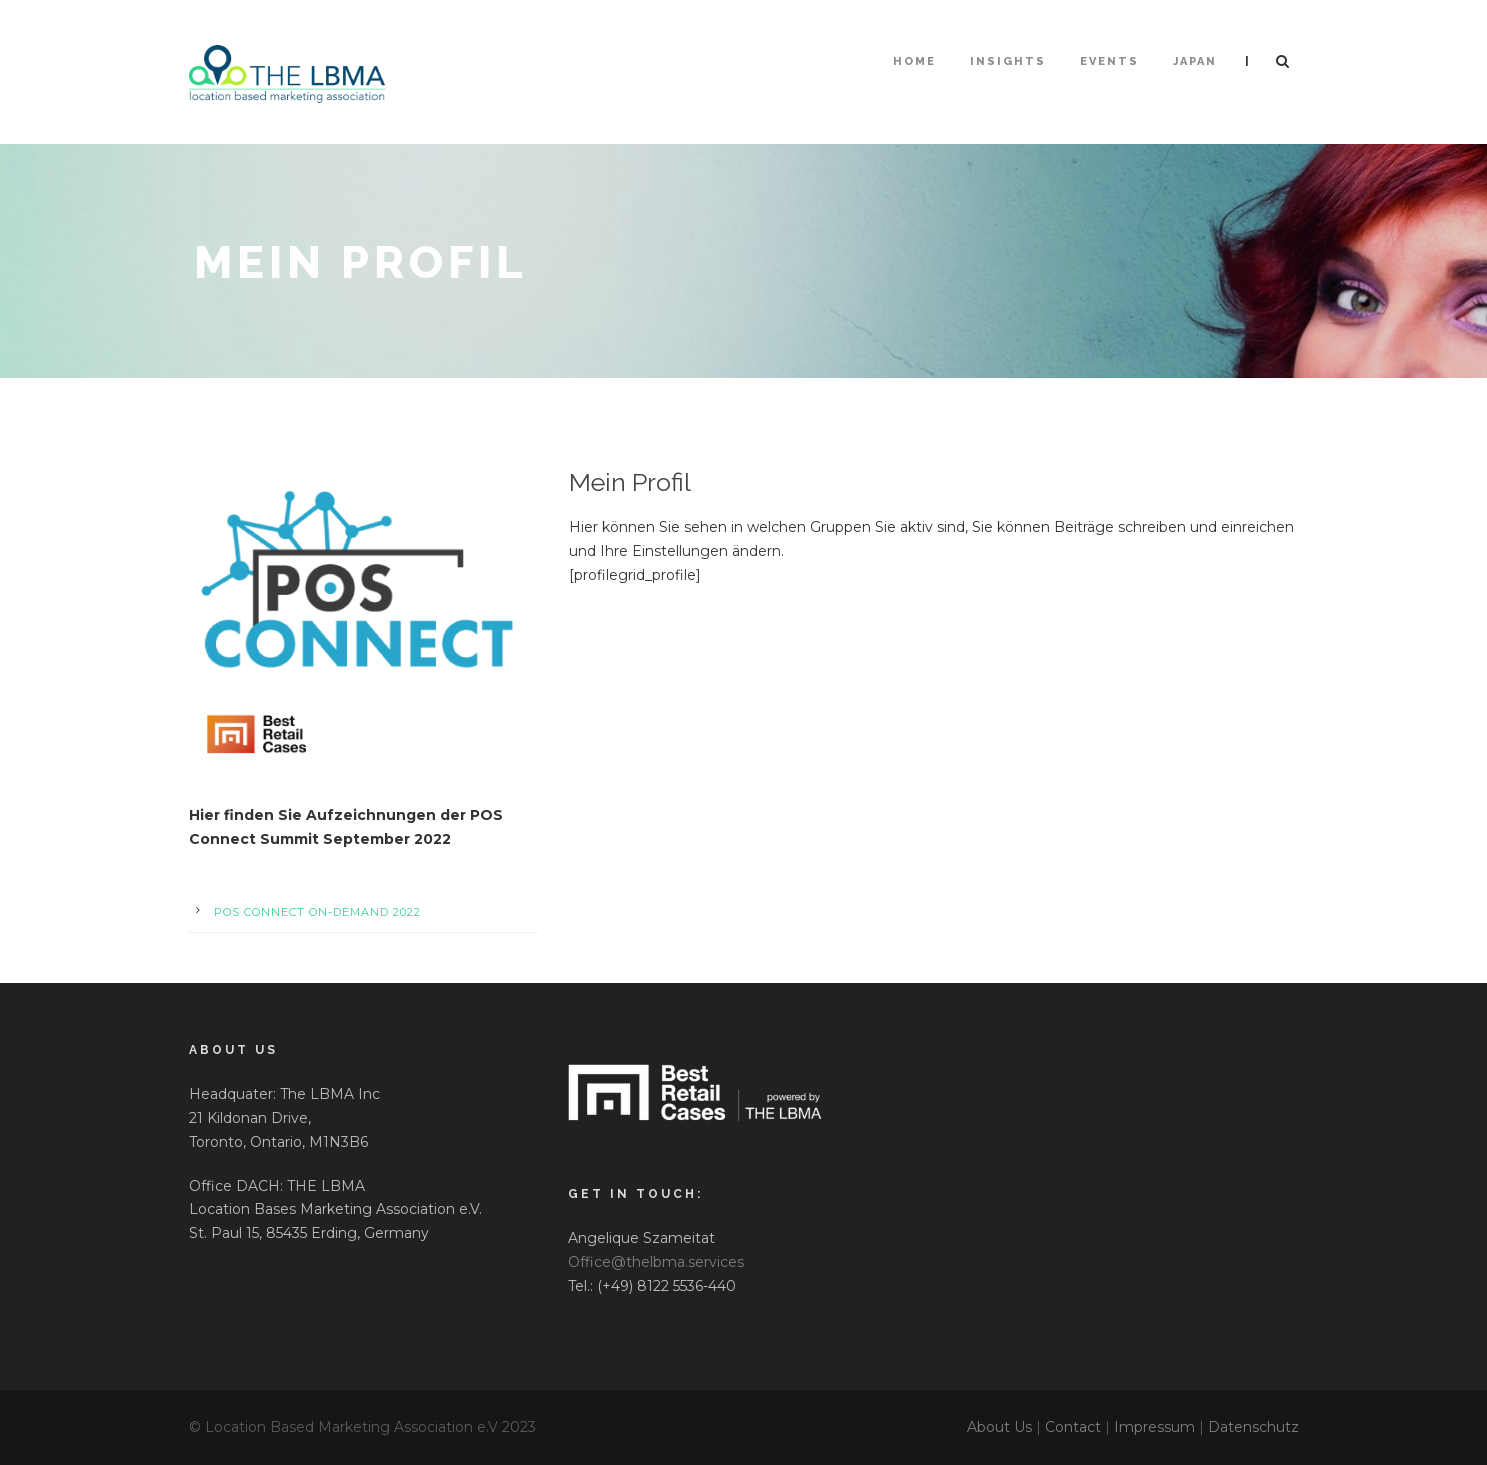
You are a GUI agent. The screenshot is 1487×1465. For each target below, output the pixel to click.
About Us (999, 1427)
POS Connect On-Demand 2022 (317, 912)
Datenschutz (1253, 1427)
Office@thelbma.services (656, 1262)
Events (1109, 61)
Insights (1008, 61)
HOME (914, 61)
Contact (1073, 1427)
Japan (1195, 61)
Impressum (1154, 1427)
